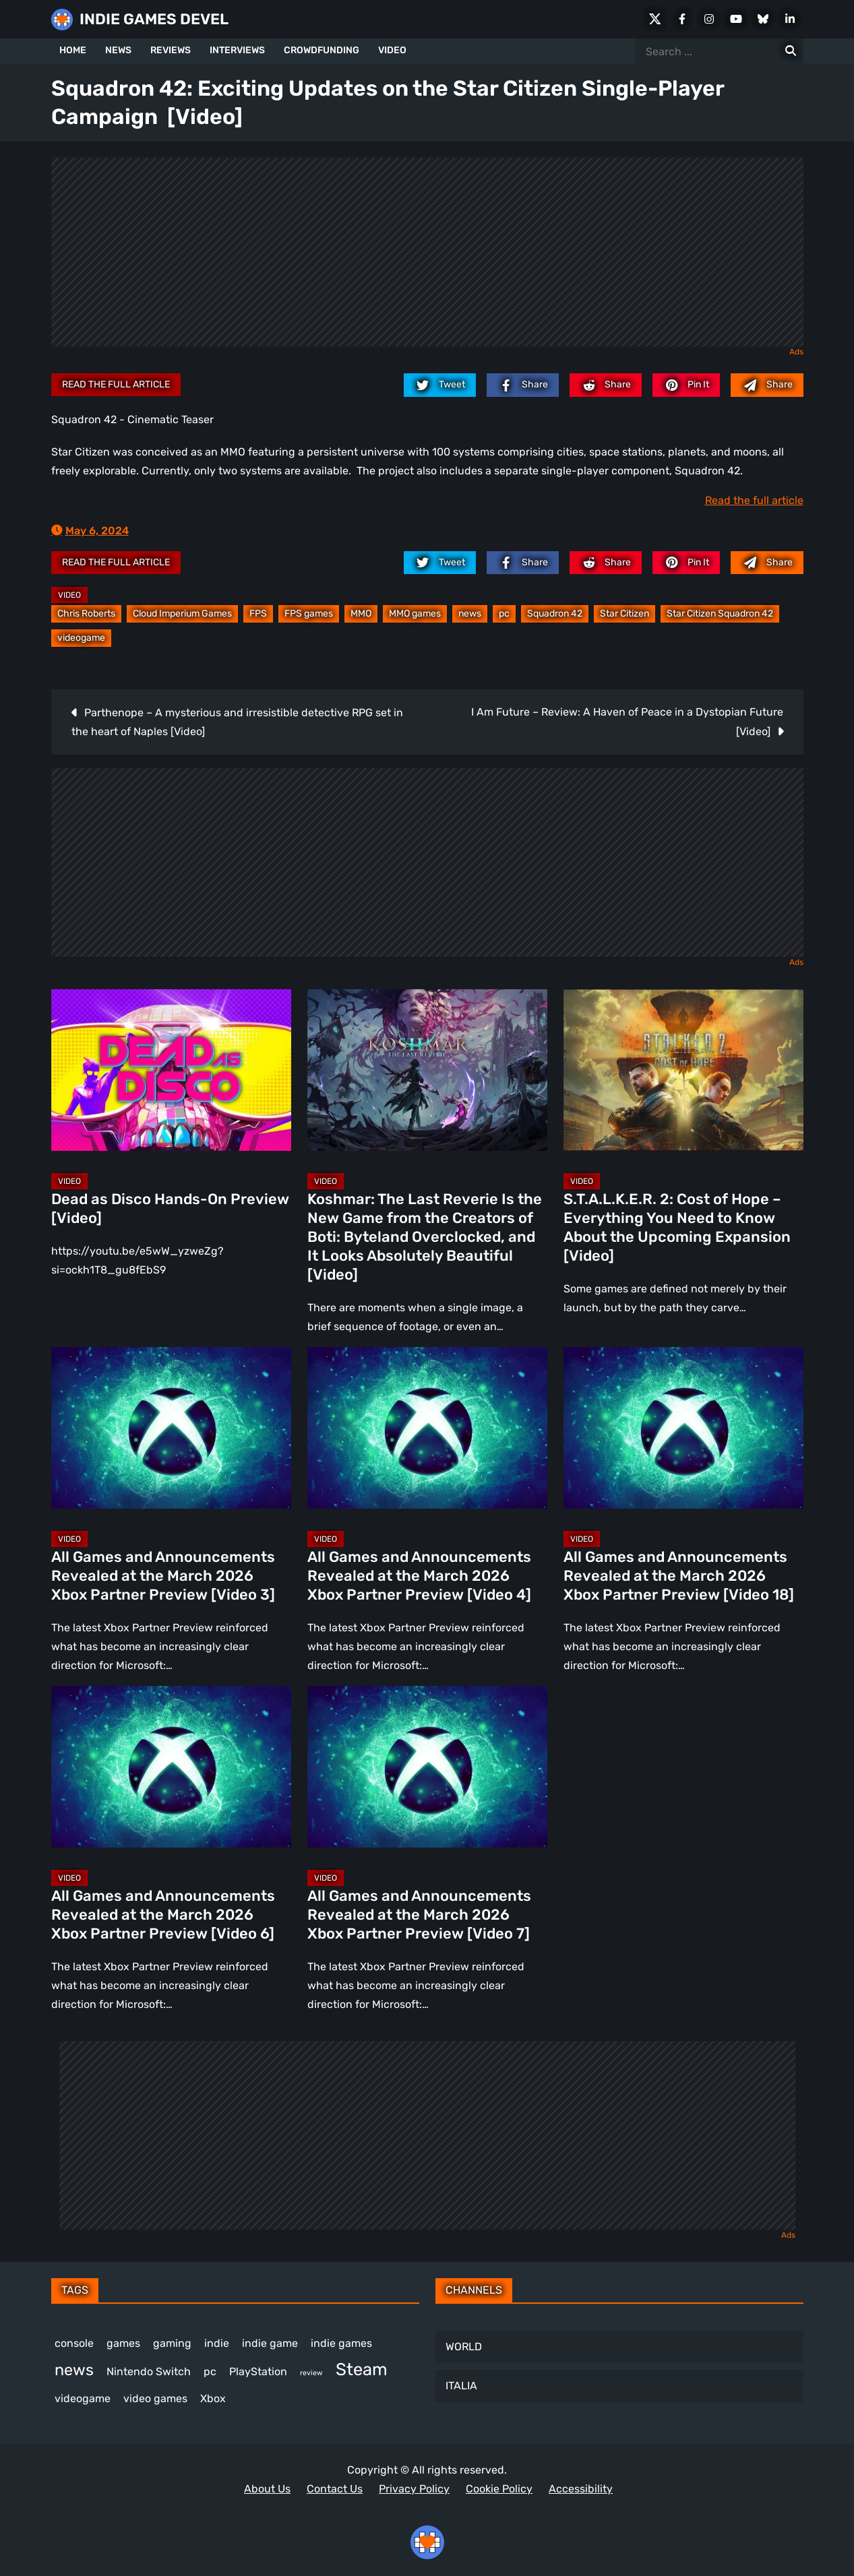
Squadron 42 (554, 613)
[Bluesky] (763, 18)
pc (504, 613)
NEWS (118, 50)
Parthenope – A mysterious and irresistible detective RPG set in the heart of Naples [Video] (237, 722)
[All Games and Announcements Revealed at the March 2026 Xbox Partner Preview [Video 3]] (171, 1428)
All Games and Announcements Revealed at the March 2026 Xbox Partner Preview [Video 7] (419, 1915)
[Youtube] (736, 18)
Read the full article (116, 384)
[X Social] (655, 18)
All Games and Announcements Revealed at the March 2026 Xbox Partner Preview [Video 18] (678, 1576)
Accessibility (581, 2488)
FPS (258, 613)
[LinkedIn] (789, 18)
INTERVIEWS (237, 50)
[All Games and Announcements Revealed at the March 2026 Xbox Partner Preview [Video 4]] (427, 1428)
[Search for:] (790, 51)
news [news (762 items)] (74, 2369)
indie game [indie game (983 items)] (270, 2343)
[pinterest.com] (686, 384)
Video (69, 595)
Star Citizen (624, 613)
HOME (72, 50)
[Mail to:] (767, 384)
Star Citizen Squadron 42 (720, 613)
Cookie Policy (499, 2488)
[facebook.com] (523, 384)
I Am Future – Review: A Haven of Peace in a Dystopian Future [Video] (627, 721)
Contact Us (335, 2488)
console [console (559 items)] (74, 2343)
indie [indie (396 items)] (216, 2343)
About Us (267, 2488)
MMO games (415, 613)
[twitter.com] (440, 384)
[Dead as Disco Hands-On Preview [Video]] (171, 1070)
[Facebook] (682, 18)
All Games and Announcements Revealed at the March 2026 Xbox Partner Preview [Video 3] (163, 1576)
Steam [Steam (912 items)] (362, 2369)
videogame (81, 637)
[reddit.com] (606, 384)
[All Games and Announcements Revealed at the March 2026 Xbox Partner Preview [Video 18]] (683, 1428)
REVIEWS (170, 50)
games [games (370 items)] (123, 2343)
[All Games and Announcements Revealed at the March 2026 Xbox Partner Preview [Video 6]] (171, 1767)
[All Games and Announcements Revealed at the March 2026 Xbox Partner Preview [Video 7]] (427, 1767)
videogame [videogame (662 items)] (83, 2398)
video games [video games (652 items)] (155, 2398)
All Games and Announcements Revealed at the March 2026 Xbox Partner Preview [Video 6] (163, 1915)
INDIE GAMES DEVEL (154, 19)
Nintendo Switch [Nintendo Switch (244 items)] (148, 2371)
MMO (360, 613)
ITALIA (461, 2385)
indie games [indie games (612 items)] (341, 2343)
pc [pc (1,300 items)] (210, 2371)
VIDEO (392, 50)
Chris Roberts (86, 613)
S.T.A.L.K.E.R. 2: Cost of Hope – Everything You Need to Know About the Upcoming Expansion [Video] (677, 1227)
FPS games (308, 613)
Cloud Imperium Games (182, 613)
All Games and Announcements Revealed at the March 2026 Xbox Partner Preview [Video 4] (419, 1576)
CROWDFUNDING (321, 50)
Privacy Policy (414, 2488)
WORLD (464, 2346)
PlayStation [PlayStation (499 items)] (258, 2371)
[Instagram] (709, 18)
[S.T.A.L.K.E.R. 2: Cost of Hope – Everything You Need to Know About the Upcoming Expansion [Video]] (683, 1070)
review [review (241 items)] (311, 2372)
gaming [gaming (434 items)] (172, 2343)
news (469, 613)
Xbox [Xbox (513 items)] (213, 2398)
